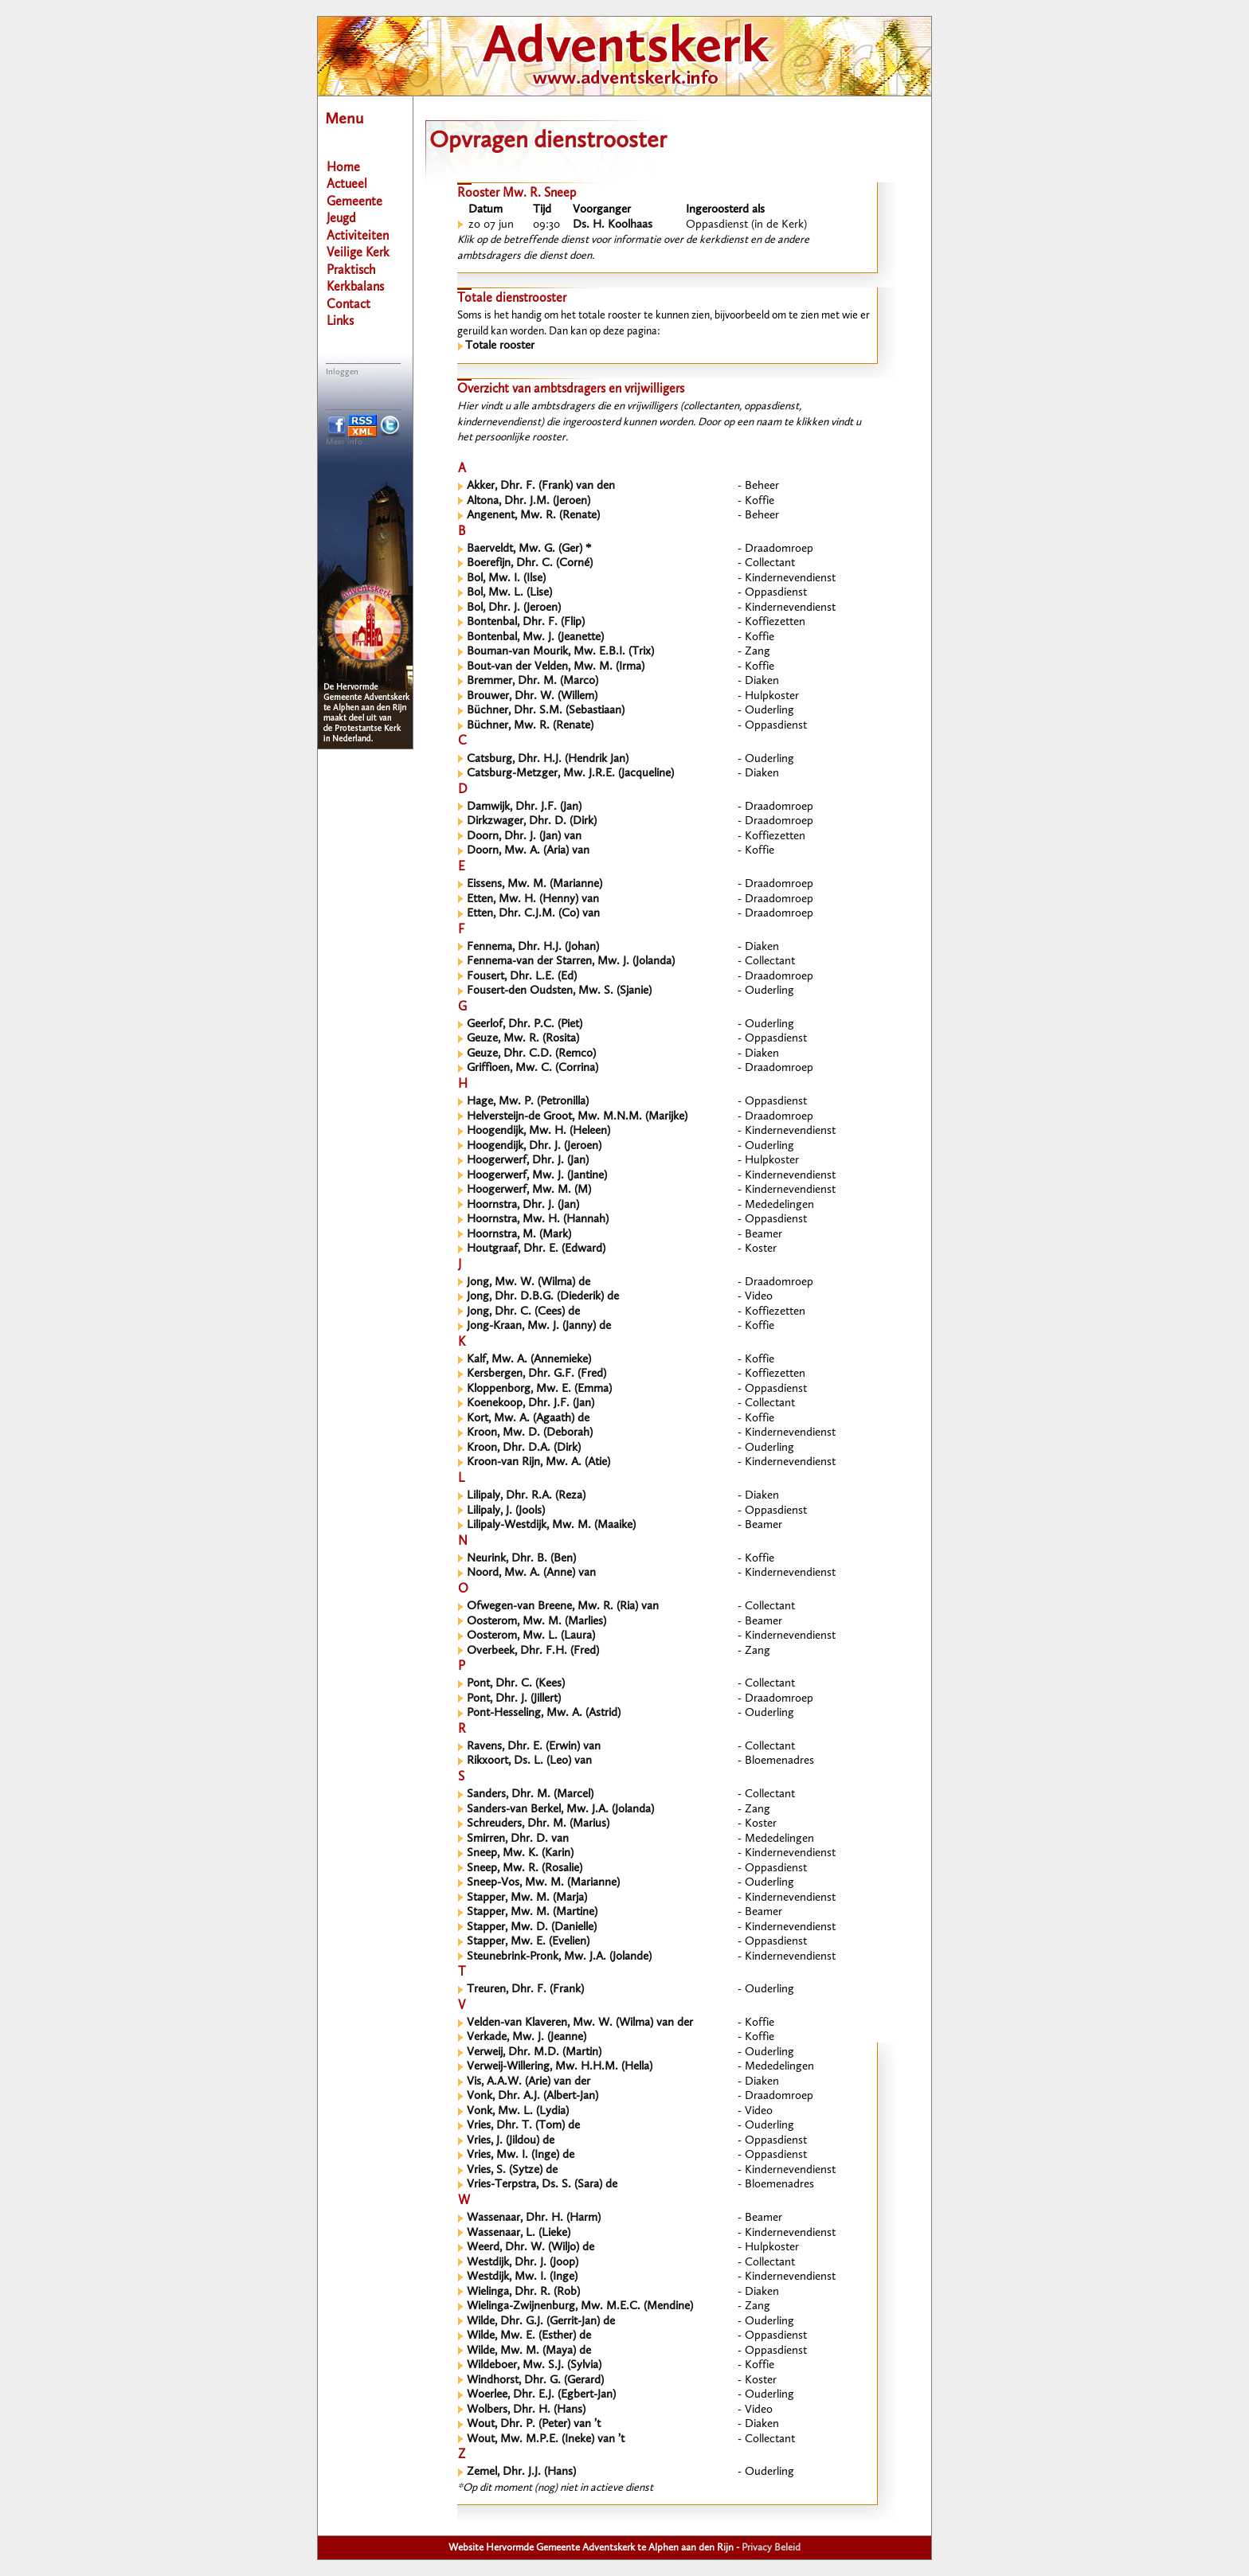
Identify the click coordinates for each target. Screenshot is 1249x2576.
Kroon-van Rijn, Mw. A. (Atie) (538, 1462)
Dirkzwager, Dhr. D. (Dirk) (532, 821)
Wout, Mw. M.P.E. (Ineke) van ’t (545, 2439)
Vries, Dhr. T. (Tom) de (523, 2126)
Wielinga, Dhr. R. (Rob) (523, 2292)
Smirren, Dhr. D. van (518, 1839)
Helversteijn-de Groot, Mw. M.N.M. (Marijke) (577, 1117)
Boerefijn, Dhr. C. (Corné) (530, 563)
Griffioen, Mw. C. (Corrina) (532, 1068)
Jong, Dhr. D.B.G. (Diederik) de (543, 1297)
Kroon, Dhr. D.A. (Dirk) (524, 1448)
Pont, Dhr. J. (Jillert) (514, 1699)
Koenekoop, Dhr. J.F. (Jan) (530, 1403)
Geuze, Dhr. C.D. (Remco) (531, 1054)
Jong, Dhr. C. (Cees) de (523, 1312)
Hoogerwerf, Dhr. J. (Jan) (528, 1161)
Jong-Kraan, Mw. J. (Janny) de (539, 1326)
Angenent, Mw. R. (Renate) (533, 516)
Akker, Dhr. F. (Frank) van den (541, 486)
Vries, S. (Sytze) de (512, 2170)
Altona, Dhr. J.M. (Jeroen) (528, 501)
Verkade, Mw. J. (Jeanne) (526, 2037)
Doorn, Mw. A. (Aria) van (528, 851)
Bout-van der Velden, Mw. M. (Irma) (555, 667)
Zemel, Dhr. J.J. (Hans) (521, 2472)
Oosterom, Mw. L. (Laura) (531, 1636)
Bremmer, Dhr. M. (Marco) (532, 681)
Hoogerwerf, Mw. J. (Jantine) (537, 1176)
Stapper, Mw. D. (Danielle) (532, 1927)
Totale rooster (499, 346)
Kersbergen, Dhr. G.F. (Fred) (536, 1374)
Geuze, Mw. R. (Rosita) (523, 1039)
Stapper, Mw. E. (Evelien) (528, 1942)
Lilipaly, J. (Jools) (506, 1511)
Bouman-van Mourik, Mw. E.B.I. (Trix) (560, 652)
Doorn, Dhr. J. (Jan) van (524, 836)
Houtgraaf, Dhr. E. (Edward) (536, 1249)
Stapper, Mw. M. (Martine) (532, 1912)
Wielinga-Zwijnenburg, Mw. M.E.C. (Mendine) (580, 2306)
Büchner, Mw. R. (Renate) (530, 726)
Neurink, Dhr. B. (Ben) (521, 1559)
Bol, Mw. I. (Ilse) (506, 578)
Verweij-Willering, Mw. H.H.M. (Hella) (559, 2067)
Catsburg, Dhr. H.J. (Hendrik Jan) (547, 759)
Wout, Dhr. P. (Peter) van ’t (534, 2424)
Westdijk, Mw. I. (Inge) (522, 2277)
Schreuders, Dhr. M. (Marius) (538, 1824)
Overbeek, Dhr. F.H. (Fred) (533, 1651)
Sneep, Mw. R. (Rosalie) (524, 1868)
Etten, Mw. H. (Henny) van (533, 899)
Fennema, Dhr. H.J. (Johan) (533, 947)
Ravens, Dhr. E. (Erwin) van (534, 1747)
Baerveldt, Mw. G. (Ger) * (529, 549)
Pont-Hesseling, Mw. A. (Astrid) (544, 1713)
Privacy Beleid (771, 2548)
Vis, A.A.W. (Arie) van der (528, 2082)
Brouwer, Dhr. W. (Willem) (532, 696)
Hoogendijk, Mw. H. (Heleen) (538, 1131)
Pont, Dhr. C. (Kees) (516, 1684)
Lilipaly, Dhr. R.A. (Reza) (526, 1496)
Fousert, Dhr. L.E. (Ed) (522, 977)
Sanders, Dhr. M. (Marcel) (530, 1794)
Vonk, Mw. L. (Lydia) (518, 2111)
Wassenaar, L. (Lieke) (518, 2233)
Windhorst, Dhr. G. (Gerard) (535, 2380)
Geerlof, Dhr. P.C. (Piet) (524, 1024)
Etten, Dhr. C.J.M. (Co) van (533, 914)
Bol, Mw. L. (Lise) (509, 593)
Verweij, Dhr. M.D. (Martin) (534, 2052)
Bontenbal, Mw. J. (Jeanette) (535, 637)
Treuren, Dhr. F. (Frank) (525, 1990)
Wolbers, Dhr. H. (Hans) (526, 2410)
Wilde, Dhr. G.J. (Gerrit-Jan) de (541, 2322)
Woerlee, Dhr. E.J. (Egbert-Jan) (541, 2395)
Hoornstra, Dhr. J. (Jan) (523, 1205)
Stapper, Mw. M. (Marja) (527, 1898)
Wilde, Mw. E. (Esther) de (529, 2336)
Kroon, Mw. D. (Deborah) (530, 1433)
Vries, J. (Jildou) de (510, 2141)
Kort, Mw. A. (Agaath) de (528, 1419)
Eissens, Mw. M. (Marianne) (534, 884)
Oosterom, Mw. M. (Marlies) (536, 1622)
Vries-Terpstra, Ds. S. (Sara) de (542, 2185)
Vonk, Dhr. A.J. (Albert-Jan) (532, 2096)
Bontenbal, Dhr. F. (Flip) (526, 622)
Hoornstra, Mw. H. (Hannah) (538, 1219)
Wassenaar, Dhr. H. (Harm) (534, 2218)
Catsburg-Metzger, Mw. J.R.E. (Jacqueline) (570, 774)
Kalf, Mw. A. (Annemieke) (529, 1360)
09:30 (546, 225)
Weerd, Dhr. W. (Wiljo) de (530, 2248)
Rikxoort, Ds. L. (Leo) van (529, 1761)
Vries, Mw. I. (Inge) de (520, 2155)
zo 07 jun (491, 225)
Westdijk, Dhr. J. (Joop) (522, 2263)
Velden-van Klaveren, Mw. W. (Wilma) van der (580, 2023)
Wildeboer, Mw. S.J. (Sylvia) (534, 2365)
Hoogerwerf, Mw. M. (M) (529, 1190)
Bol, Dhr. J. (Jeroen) (514, 608)
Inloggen (342, 372)
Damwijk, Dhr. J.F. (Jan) (524, 807)
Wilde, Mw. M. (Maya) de (529, 2351)
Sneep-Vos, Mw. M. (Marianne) (543, 1883)
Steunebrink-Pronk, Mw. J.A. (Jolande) (559, 1957)
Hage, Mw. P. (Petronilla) (528, 1102)
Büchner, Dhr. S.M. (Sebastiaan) (545, 711)
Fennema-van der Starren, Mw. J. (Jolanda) (571, 961)
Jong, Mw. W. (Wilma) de (528, 1282)
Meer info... (348, 442)
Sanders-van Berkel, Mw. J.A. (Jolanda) (560, 1810)
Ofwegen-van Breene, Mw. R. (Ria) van (563, 1606)
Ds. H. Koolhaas (612, 225)
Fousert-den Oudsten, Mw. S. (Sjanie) (559, 991)
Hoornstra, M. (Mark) (519, 1235)
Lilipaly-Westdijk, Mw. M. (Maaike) (551, 1525)
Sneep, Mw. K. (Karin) (520, 1853)
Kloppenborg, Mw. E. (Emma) (539, 1389)
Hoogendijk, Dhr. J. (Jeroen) (534, 1146)
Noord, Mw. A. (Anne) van (531, 1573)
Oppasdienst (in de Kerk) (746, 225)
